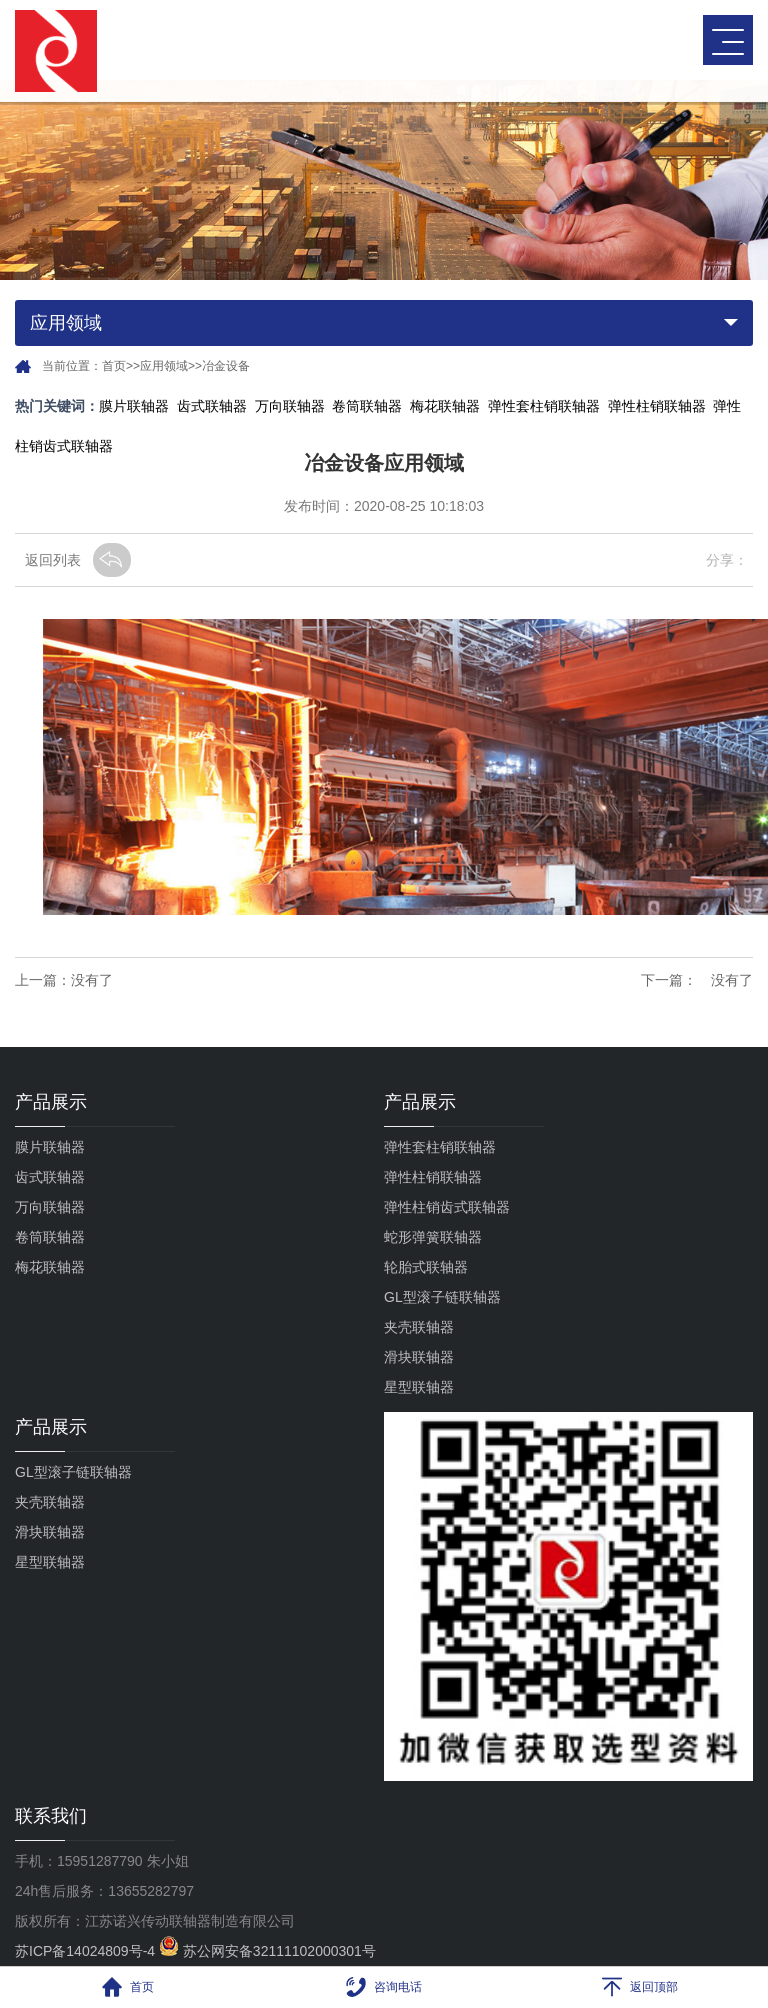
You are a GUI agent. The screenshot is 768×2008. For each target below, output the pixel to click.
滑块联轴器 (419, 1357)
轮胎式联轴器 (426, 1267)
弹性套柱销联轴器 (544, 406)
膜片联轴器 (134, 406)
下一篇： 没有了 (697, 980)
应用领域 (164, 366)
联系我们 (51, 1816)
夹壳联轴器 (419, 1327)
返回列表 (53, 560)
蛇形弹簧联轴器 (433, 1237)
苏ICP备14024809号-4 (87, 1951)
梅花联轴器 (445, 406)
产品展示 (51, 1102)
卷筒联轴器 (367, 406)
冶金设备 (226, 366)
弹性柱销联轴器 (657, 406)
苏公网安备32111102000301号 (267, 1951)
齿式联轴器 (212, 406)
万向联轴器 (290, 406)
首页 (114, 366)
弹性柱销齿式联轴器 (447, 1207)
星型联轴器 (419, 1387)
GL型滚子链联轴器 (442, 1297)
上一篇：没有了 (64, 980)
